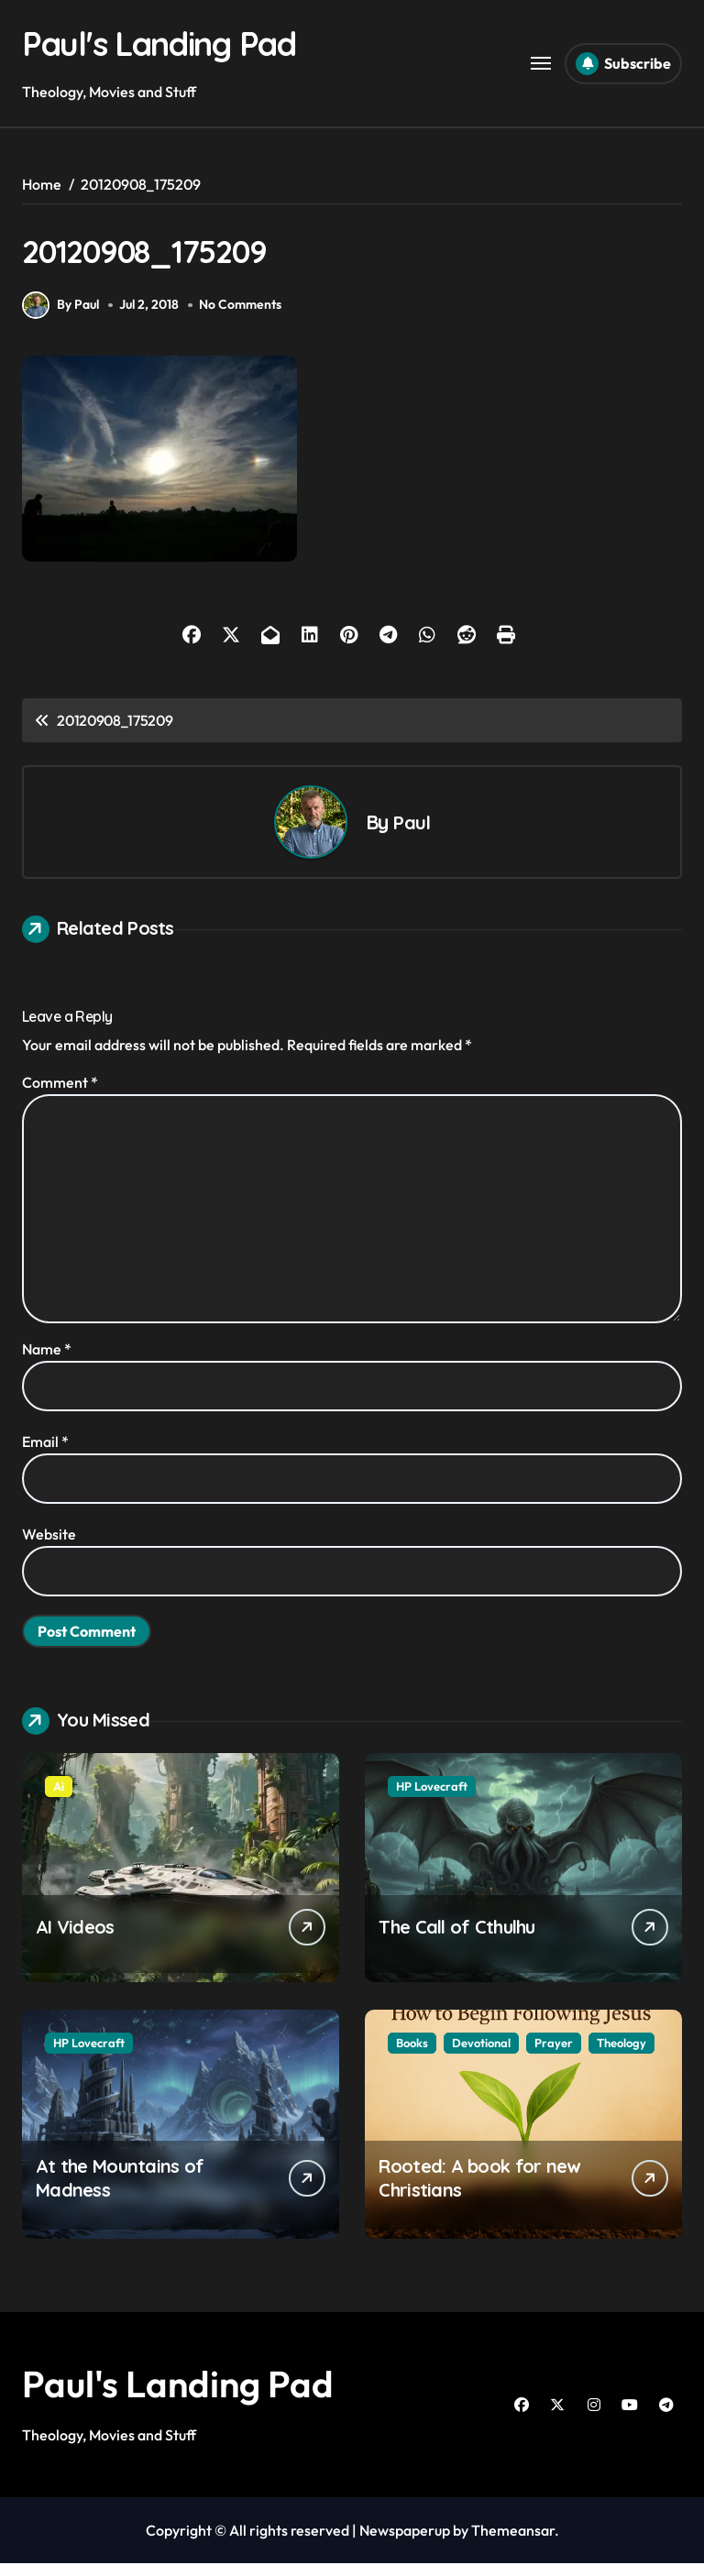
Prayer (553, 2055)
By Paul (60, 318)
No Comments (242, 317)
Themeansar (513, 2543)
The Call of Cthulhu (456, 1939)
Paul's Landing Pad (179, 42)
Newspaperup (404, 2543)
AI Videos (75, 1939)
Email (45, 1454)
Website (49, 1547)
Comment (60, 1095)
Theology (621, 2055)
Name (47, 1362)
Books (412, 2055)
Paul (411, 834)
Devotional (481, 2055)
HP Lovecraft (432, 1799)
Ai (58, 1799)
